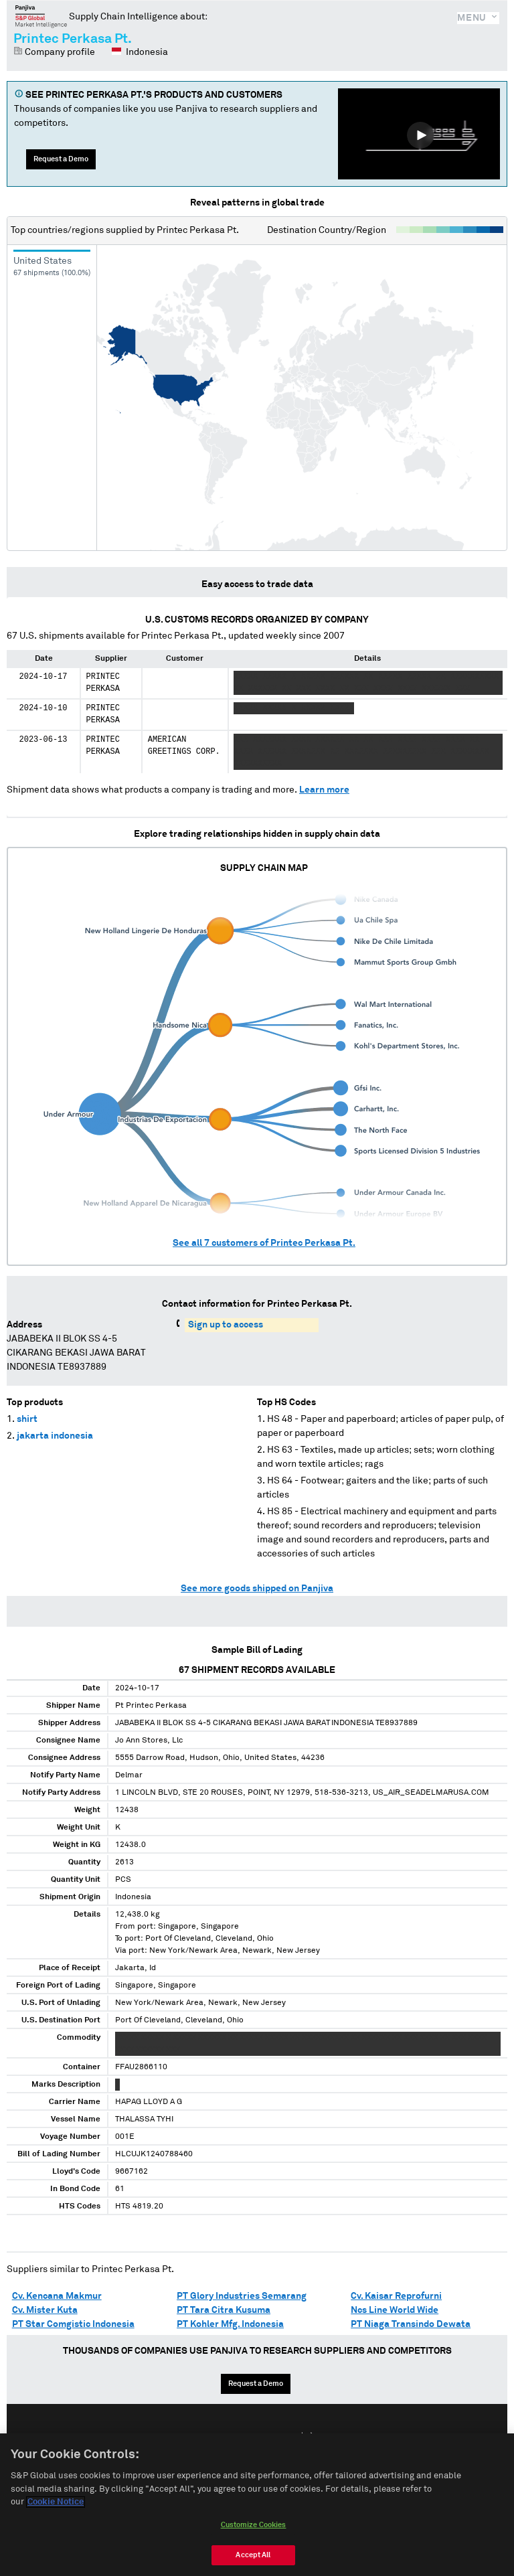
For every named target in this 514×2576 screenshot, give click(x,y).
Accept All (253, 2555)
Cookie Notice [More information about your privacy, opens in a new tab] (55, 2502)
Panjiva (41, 16)
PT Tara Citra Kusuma (223, 2310)
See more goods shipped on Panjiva (257, 1588)
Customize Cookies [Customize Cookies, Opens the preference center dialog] (253, 2524)
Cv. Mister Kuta (45, 2310)
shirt (27, 1419)
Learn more (324, 790)
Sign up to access (225, 1325)
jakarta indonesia (55, 1436)
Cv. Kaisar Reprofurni (396, 2296)
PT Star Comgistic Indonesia (73, 2324)
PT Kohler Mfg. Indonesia (230, 2324)
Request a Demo (60, 159)
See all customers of (264, 1243)
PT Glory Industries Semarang (242, 2296)
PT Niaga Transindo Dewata (410, 2324)
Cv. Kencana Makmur (57, 2296)
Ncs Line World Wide (394, 2310)
